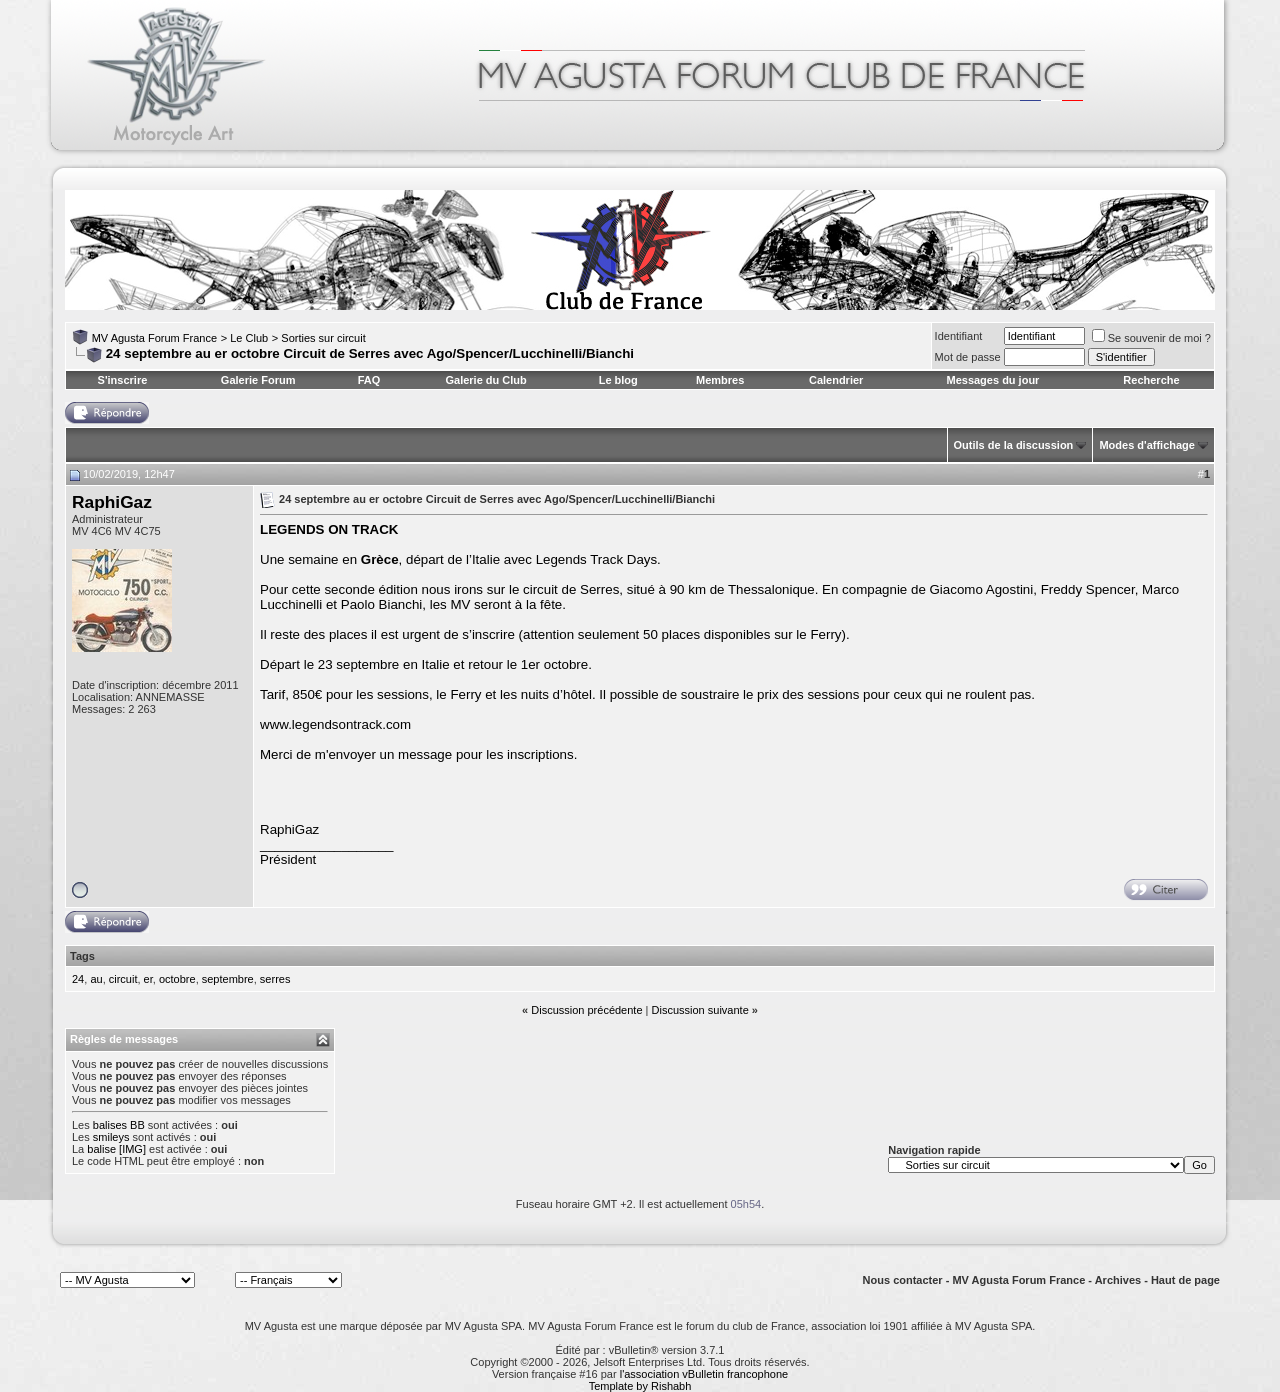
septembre (228, 979)
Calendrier (836, 380)
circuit (123, 979)
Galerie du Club (485, 380)
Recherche (1151, 380)
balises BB (119, 1125)
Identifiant (959, 336)
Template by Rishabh (640, 1386)
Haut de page (1185, 1280)
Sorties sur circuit (323, 338)
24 (78, 979)
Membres (720, 380)
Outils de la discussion (1014, 445)
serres (275, 979)
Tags (82, 956)
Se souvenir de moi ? (1151, 338)
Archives (1118, 1280)
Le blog (618, 380)
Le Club (249, 338)
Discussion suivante (700, 1010)
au (96, 979)
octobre (177, 979)
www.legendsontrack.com (335, 724)
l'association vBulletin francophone (704, 1374)
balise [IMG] (116, 1149)
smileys (111, 1137)
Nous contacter (903, 1280)
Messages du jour (992, 380)
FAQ (369, 380)
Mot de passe (968, 357)
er (148, 979)
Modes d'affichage (1147, 445)
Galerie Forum (258, 380)
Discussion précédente (586, 1010)
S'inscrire (123, 380)
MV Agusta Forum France (154, 338)
